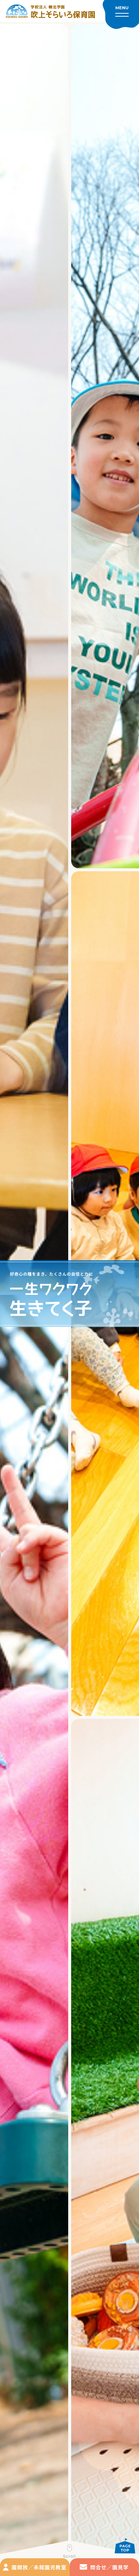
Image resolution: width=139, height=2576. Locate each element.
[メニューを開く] (121, 14)
